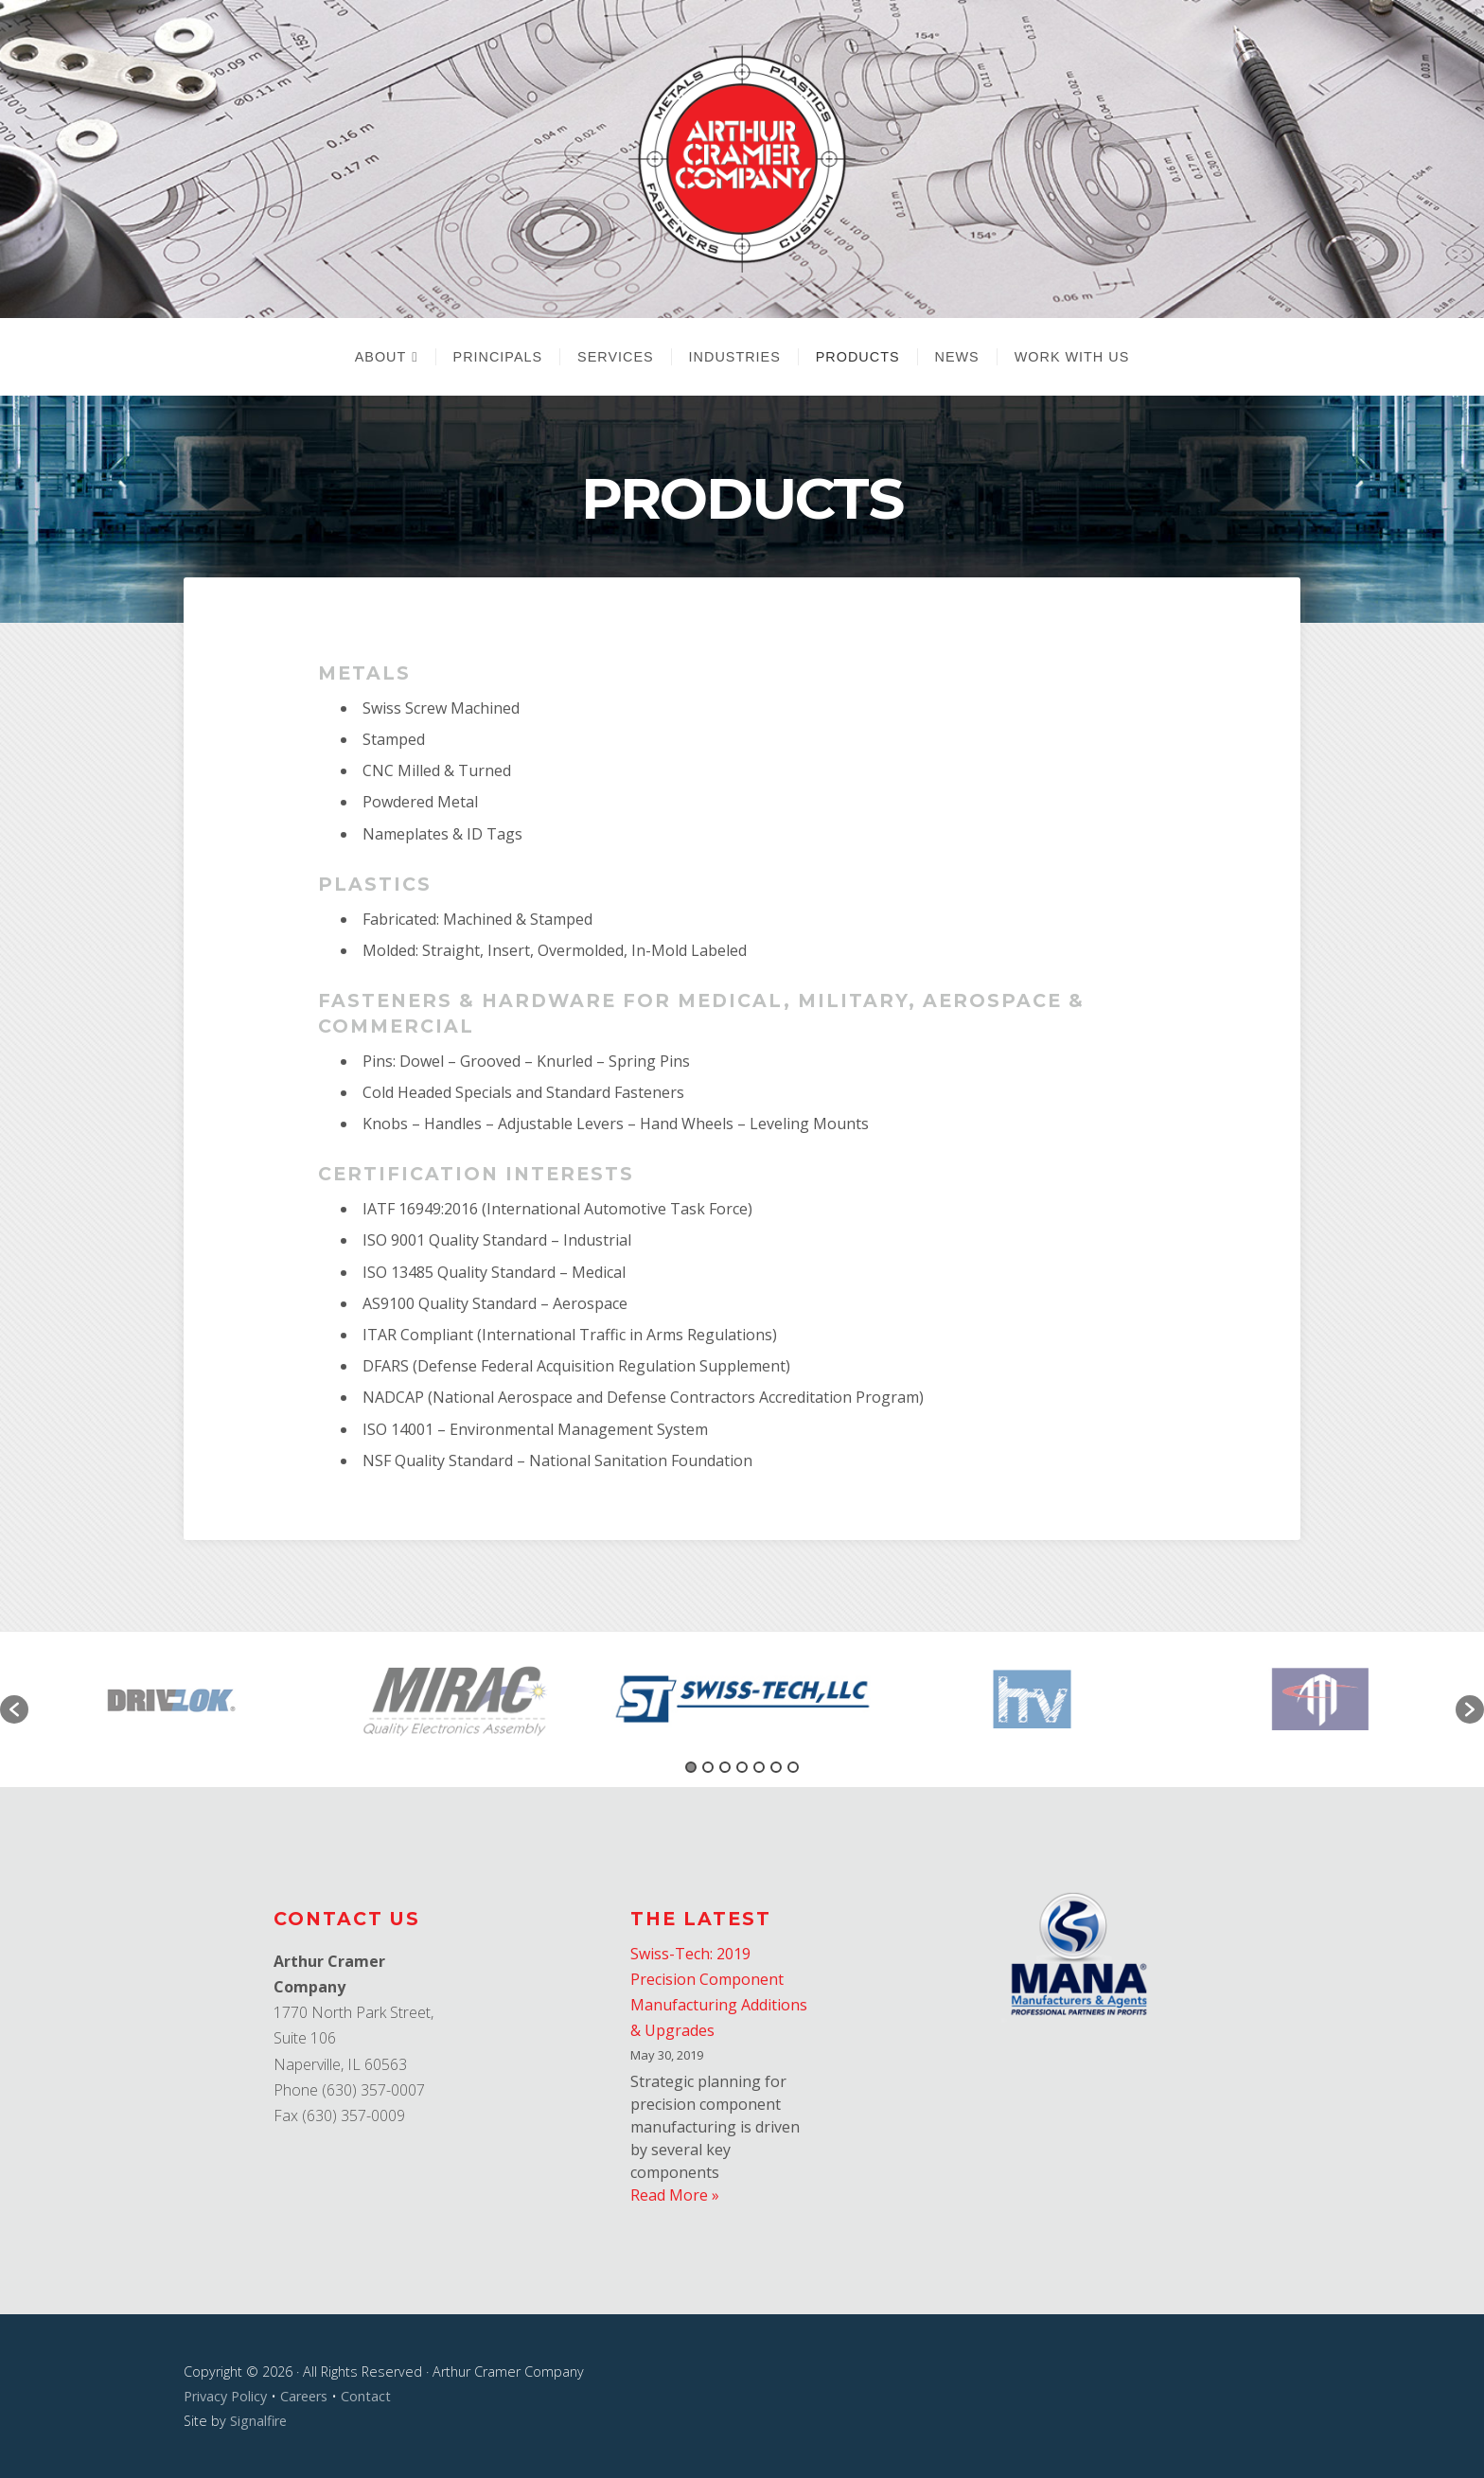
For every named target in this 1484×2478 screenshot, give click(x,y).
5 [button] (759, 1767)
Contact (366, 2396)
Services (615, 356)
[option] (743, 1699)
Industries (735, 356)
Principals (498, 356)
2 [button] (708, 1767)
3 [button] (725, 1767)
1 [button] (691, 1767)
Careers (303, 2396)
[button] (14, 1709)
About (381, 356)
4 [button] (742, 1767)
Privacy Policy (225, 2396)
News (957, 356)
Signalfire (258, 2421)
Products (858, 356)
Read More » (674, 2195)
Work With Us (1072, 356)
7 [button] (793, 1767)
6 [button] (776, 1767)
